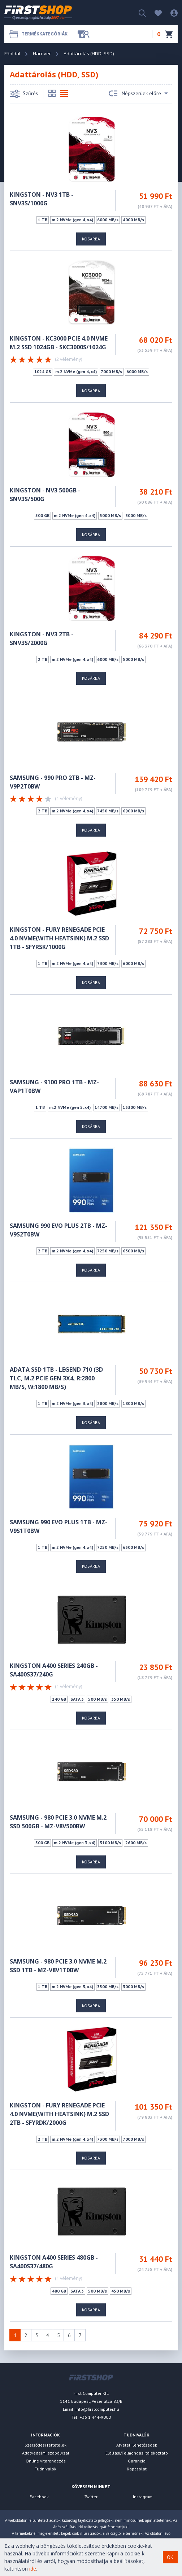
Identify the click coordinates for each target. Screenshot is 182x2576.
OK (170, 2557)
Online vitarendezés (46, 2461)
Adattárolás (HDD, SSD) (89, 53)
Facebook (39, 2496)
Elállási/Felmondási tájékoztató (136, 2453)
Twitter (91, 2496)
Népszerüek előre (138, 93)
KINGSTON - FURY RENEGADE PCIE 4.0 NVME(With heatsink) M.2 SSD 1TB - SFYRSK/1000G (59, 938)
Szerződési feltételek (45, 2445)
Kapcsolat (137, 2469)
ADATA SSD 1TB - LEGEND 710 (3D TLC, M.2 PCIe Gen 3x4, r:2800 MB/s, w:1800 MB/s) (56, 1378)
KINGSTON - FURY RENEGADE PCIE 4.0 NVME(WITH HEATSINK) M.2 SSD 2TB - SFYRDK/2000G (59, 2114)
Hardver (42, 53)
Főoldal (12, 53)
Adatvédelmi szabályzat (45, 2453)
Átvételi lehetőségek (136, 2445)
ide (32, 2568)
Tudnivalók (45, 2469)
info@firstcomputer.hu (97, 2409)
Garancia (137, 2461)
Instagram (142, 2496)
